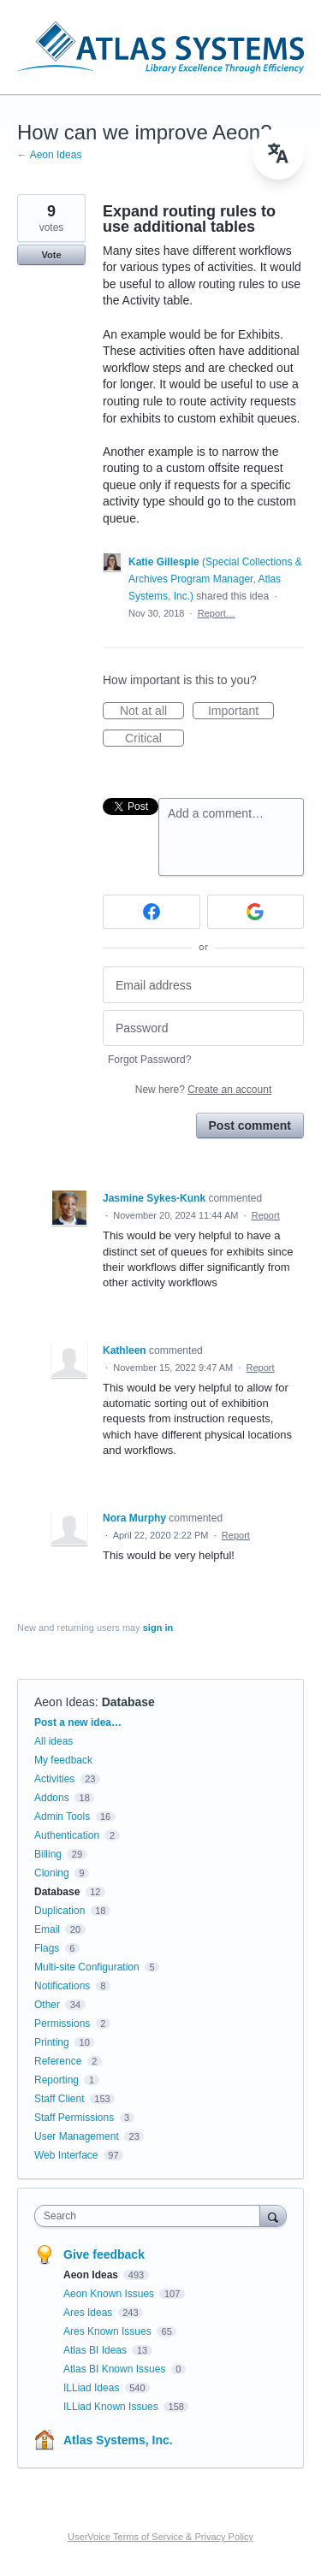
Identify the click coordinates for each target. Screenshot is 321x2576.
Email (47, 1929)
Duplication (59, 1911)
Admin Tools (62, 1817)
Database (128, 1702)
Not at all (152, 711)
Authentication (66, 1835)
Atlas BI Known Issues (116, 2369)
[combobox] (151, 2216)
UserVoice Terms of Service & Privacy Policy (160, 2537)
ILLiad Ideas (92, 2388)
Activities (54, 1779)
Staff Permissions (74, 2118)
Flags (46, 1948)
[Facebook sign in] (151, 912)
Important (241, 711)
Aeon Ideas (64, 1702)
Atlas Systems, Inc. (118, 2440)
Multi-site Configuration (87, 1967)
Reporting (56, 2080)
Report (266, 1215)
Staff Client (59, 2099)
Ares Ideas (89, 2313)
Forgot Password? (149, 1060)
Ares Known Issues (108, 2331)
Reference (57, 2061)
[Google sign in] (256, 912)
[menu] (278, 154)
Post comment (250, 1125)
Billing (48, 1854)
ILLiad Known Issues (112, 2407)
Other (47, 2005)
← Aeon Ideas (49, 155)
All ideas (53, 1741)
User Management (76, 2136)
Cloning (51, 1873)
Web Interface (66, 2155)
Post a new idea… (78, 1722)
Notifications (62, 1986)
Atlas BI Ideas (96, 2350)
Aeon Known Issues (110, 2294)
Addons (51, 1798)
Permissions (62, 2023)
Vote (51, 255)
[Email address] (203, 984)
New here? (203, 1090)
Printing (51, 2042)
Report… (216, 613)
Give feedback (104, 2254)
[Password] (203, 1028)
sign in (158, 1627)
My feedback (63, 1760)
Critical (154, 739)
